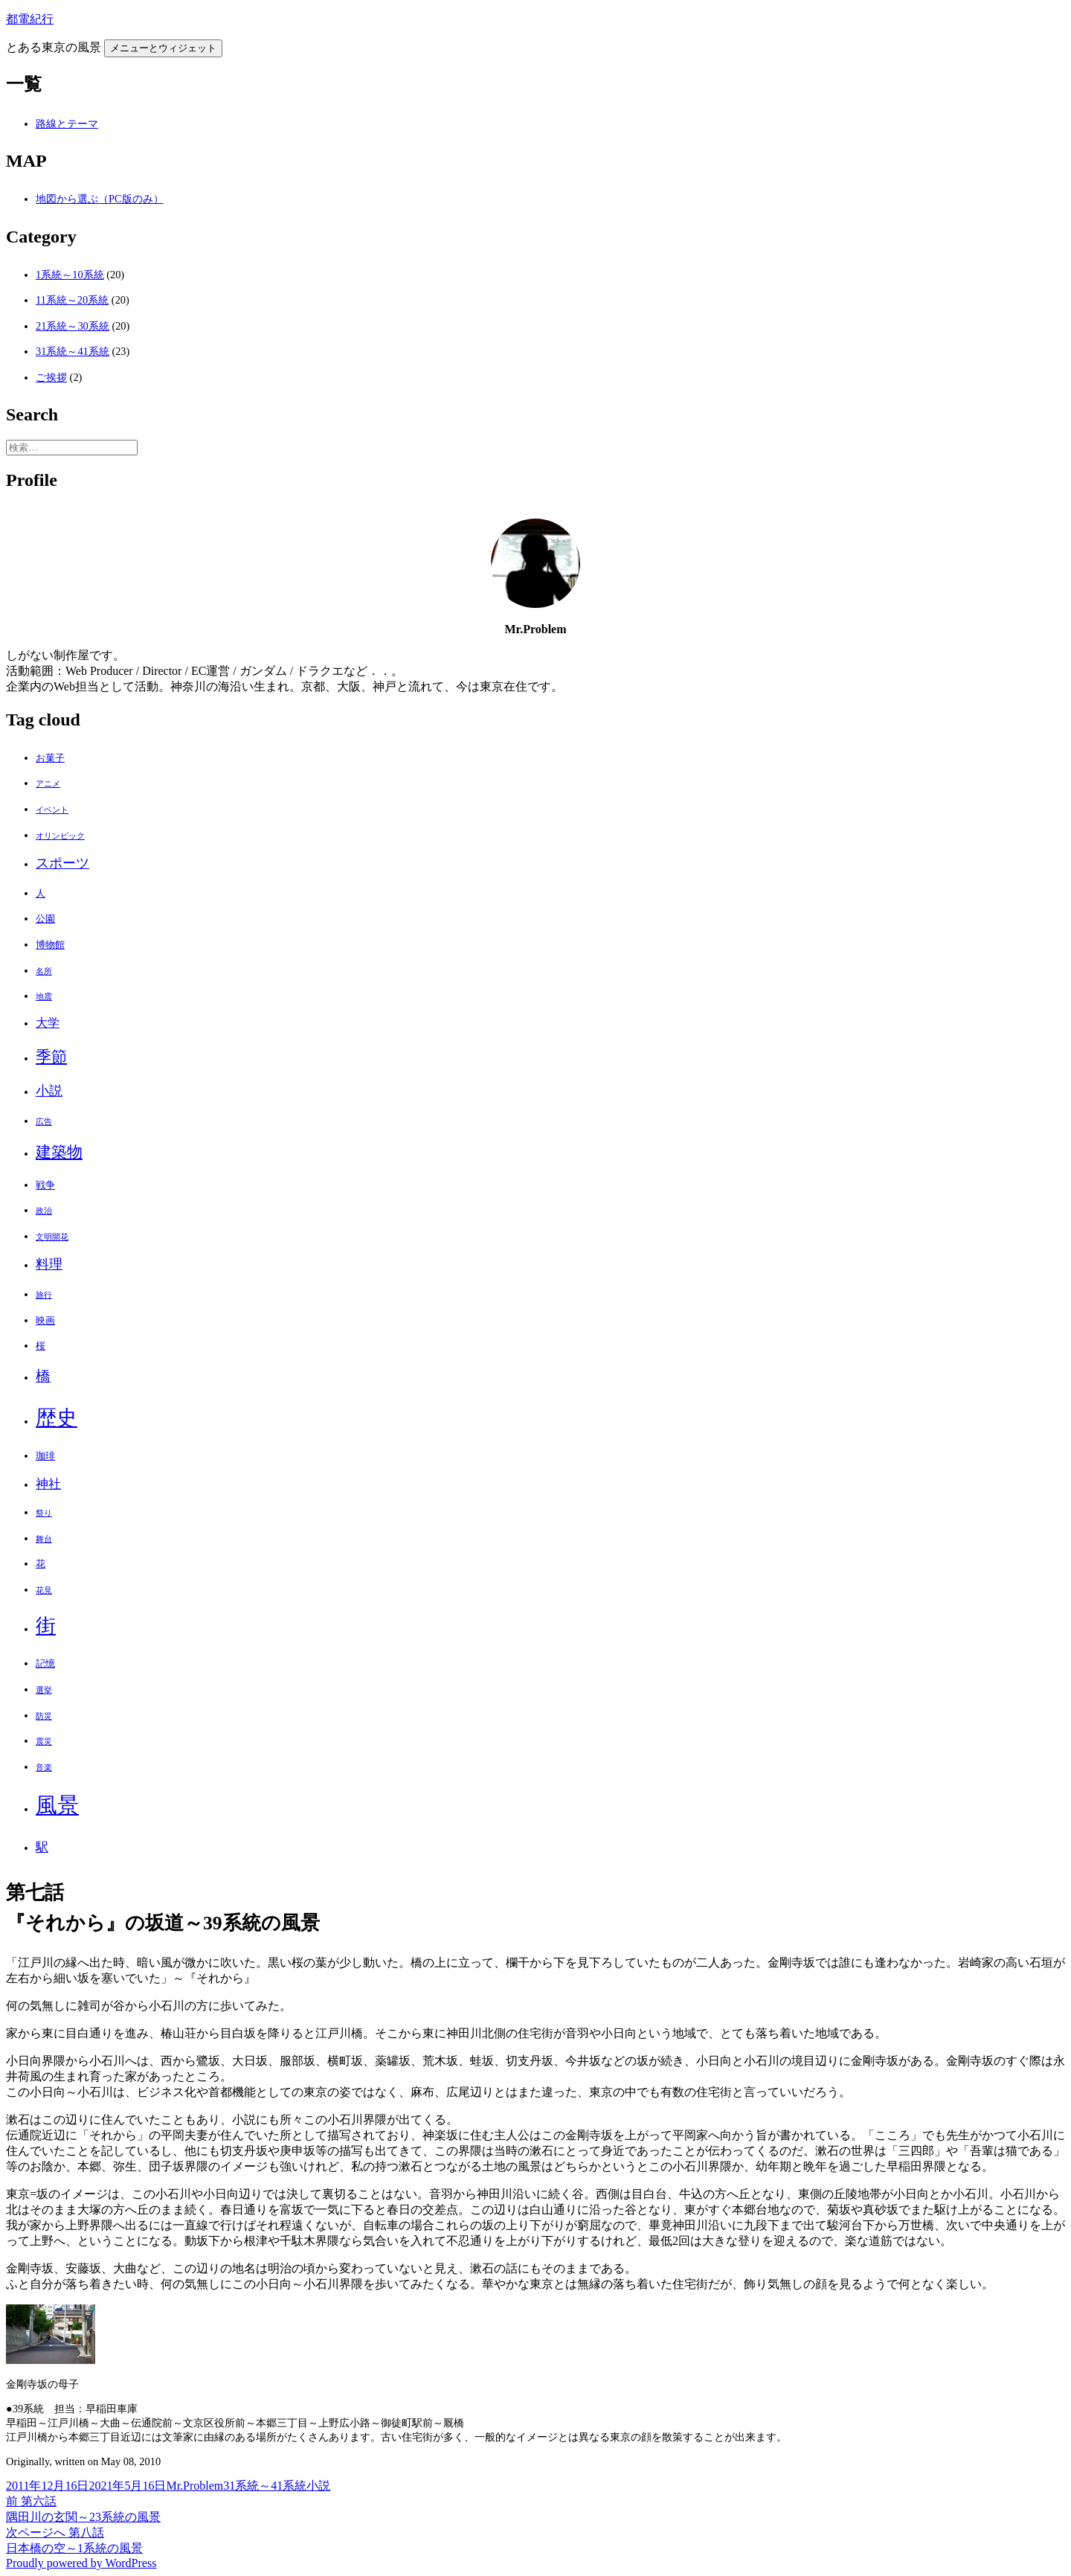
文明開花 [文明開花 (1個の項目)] (52, 1237)
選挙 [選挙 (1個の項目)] (44, 1690)
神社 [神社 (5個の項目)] (48, 1484)
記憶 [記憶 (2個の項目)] (45, 1663)
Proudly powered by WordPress (81, 2563)
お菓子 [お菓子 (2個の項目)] (50, 757)
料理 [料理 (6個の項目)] (49, 1264)
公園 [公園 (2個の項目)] (45, 918)
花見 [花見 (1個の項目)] (44, 1590)
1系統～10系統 (70, 275)
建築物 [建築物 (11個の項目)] (59, 1152)
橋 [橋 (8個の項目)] (43, 1376)
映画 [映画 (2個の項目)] (45, 1320)
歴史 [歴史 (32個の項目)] (56, 1417)
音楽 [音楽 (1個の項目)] (44, 1767)
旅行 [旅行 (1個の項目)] (44, 1295)
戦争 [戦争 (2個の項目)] (45, 1185)
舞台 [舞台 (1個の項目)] (44, 1539)
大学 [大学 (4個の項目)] (48, 1023)
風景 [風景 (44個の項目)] (57, 1805)
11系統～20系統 (72, 300)
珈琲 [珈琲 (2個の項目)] (45, 1455)
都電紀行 (30, 19)
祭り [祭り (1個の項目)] (44, 1513)
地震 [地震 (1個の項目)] (44, 997)
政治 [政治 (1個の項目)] (44, 1211)
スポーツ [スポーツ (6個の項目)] (62, 863)
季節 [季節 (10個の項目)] (51, 1057)
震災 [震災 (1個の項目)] (44, 1741)
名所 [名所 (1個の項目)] (44, 971)
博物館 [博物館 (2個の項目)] (50, 944)
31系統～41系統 (72, 351)
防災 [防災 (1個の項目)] (44, 1716)
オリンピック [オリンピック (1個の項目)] (60, 836)
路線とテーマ (67, 123)
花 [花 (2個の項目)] (40, 1563)
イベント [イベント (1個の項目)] (52, 810)
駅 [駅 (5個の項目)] (42, 1847)
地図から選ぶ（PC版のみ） (100, 199)
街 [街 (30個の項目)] (46, 1626)
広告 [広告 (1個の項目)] (44, 1122)
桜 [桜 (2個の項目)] (40, 1345)
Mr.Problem (194, 2485)
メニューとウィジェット (163, 48)
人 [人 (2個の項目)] (40, 893)
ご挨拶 (51, 377)
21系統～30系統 (72, 326)
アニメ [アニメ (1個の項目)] (48, 784)
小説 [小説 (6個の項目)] (49, 1090)
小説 (318, 2485)
